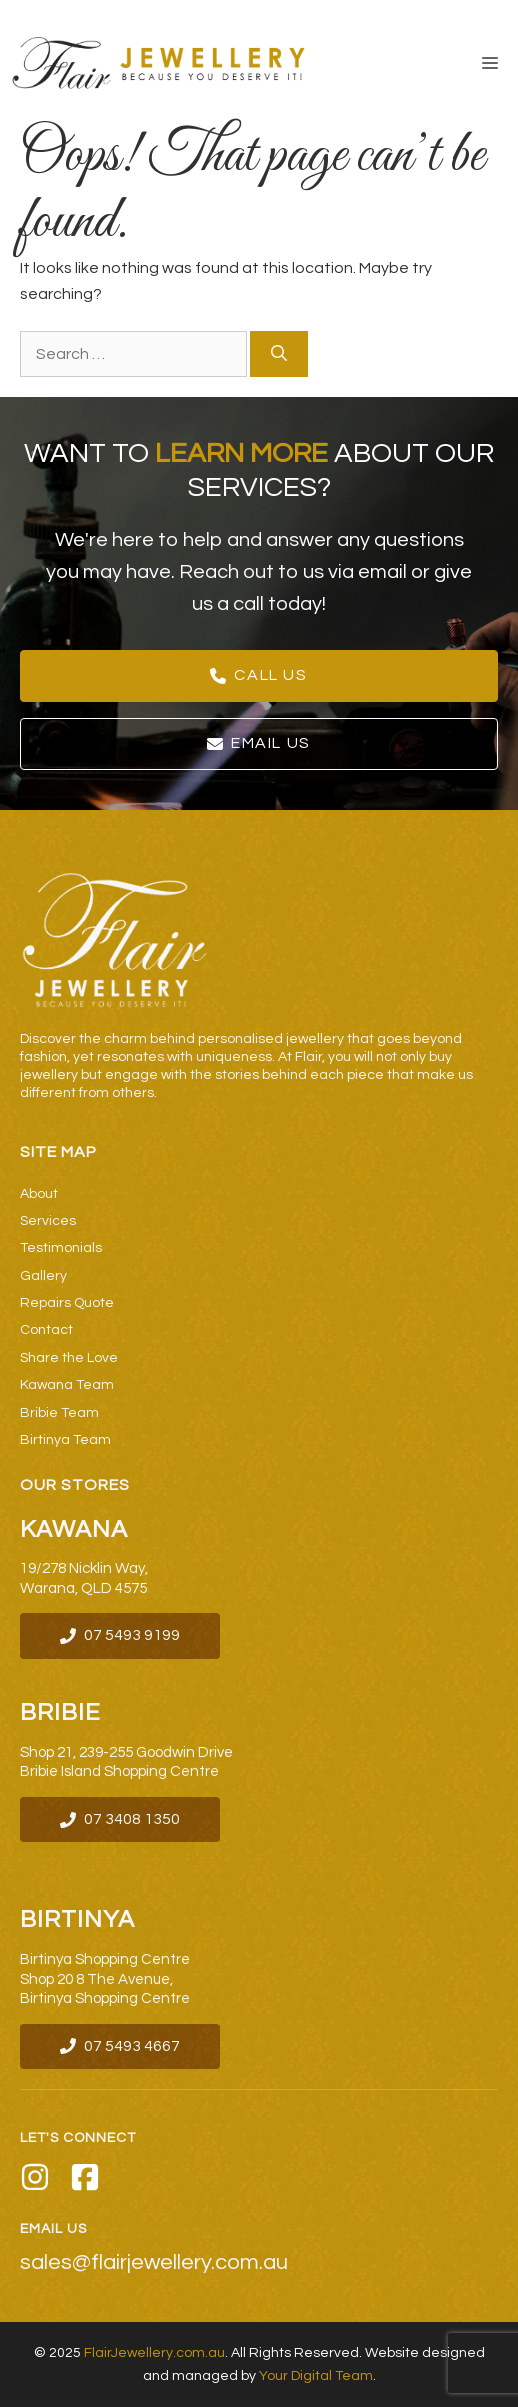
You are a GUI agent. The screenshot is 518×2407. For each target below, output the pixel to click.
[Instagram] (35, 2181)
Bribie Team (59, 1413)
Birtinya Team (65, 1440)
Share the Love (69, 1358)
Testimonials (61, 1248)
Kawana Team (67, 1385)
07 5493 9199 (132, 1635)
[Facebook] (85, 2181)
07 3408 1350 (132, 1819)
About (39, 1194)
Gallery (43, 1276)
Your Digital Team (316, 2376)
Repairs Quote (67, 1303)
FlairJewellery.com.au (154, 2353)
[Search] (279, 354)
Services (48, 1221)
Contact (46, 1330)
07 (94, 2046)
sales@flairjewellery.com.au (154, 2263)
